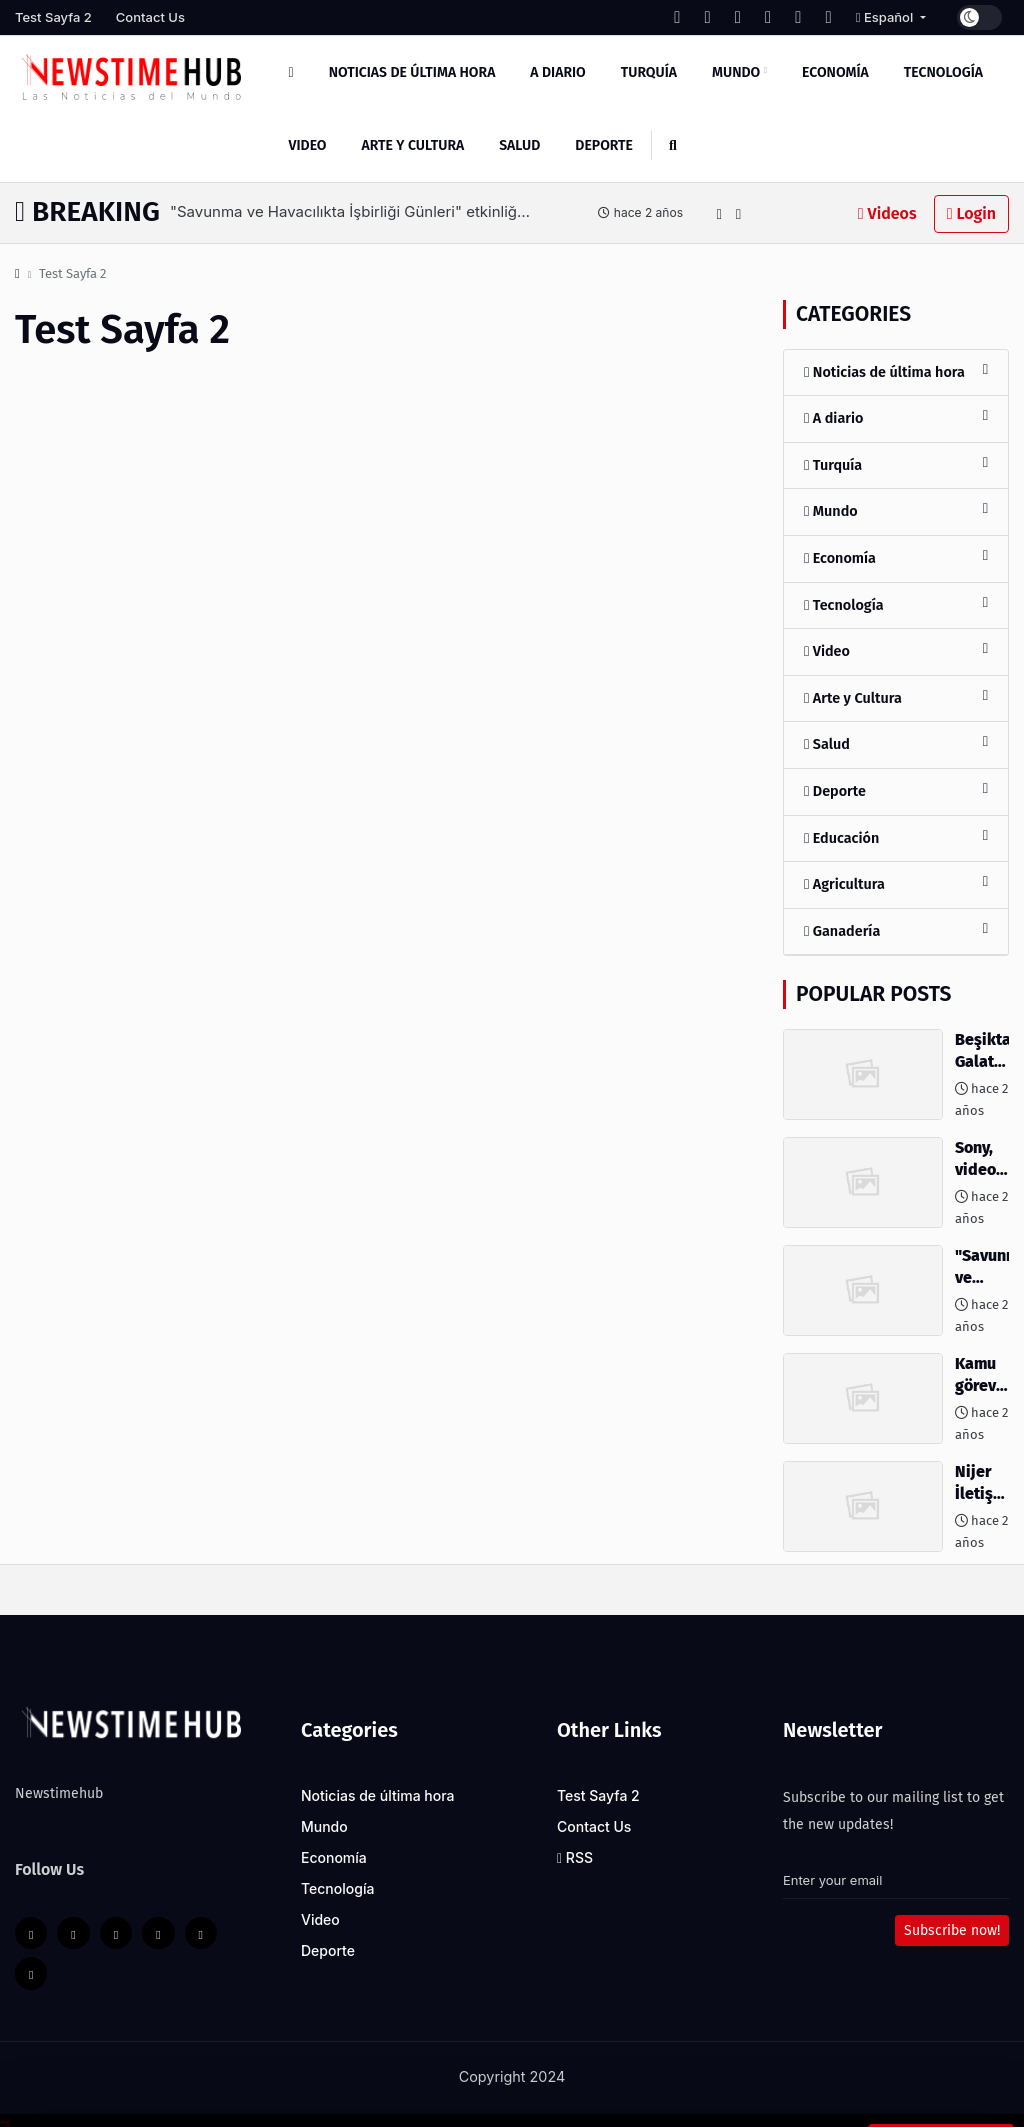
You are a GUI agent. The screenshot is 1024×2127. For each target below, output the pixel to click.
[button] (718, 213)
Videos (887, 213)
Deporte (604, 145)
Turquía (649, 72)
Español (886, 17)
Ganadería (896, 930)
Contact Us (150, 17)
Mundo (739, 72)
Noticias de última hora (412, 72)
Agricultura (896, 883)
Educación (896, 837)
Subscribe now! (952, 1930)
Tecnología (943, 72)
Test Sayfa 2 (53, 17)
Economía (835, 72)
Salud (519, 145)
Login (971, 213)
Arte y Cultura (413, 145)
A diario (557, 72)
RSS (575, 1857)
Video (308, 145)
